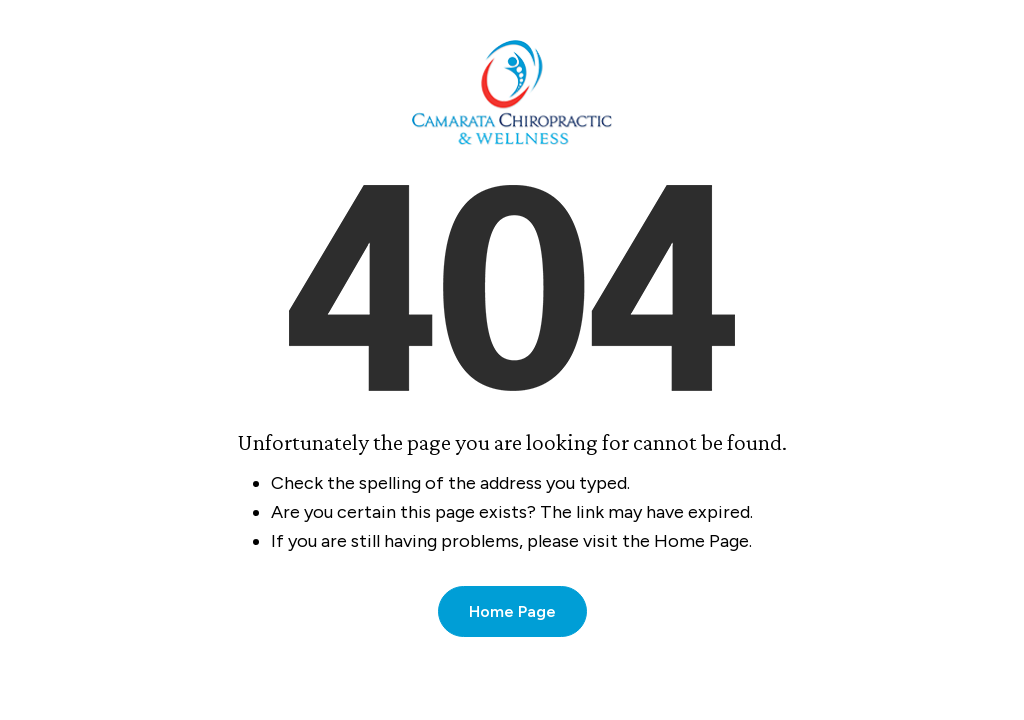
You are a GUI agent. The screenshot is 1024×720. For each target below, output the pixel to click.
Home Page (512, 611)
